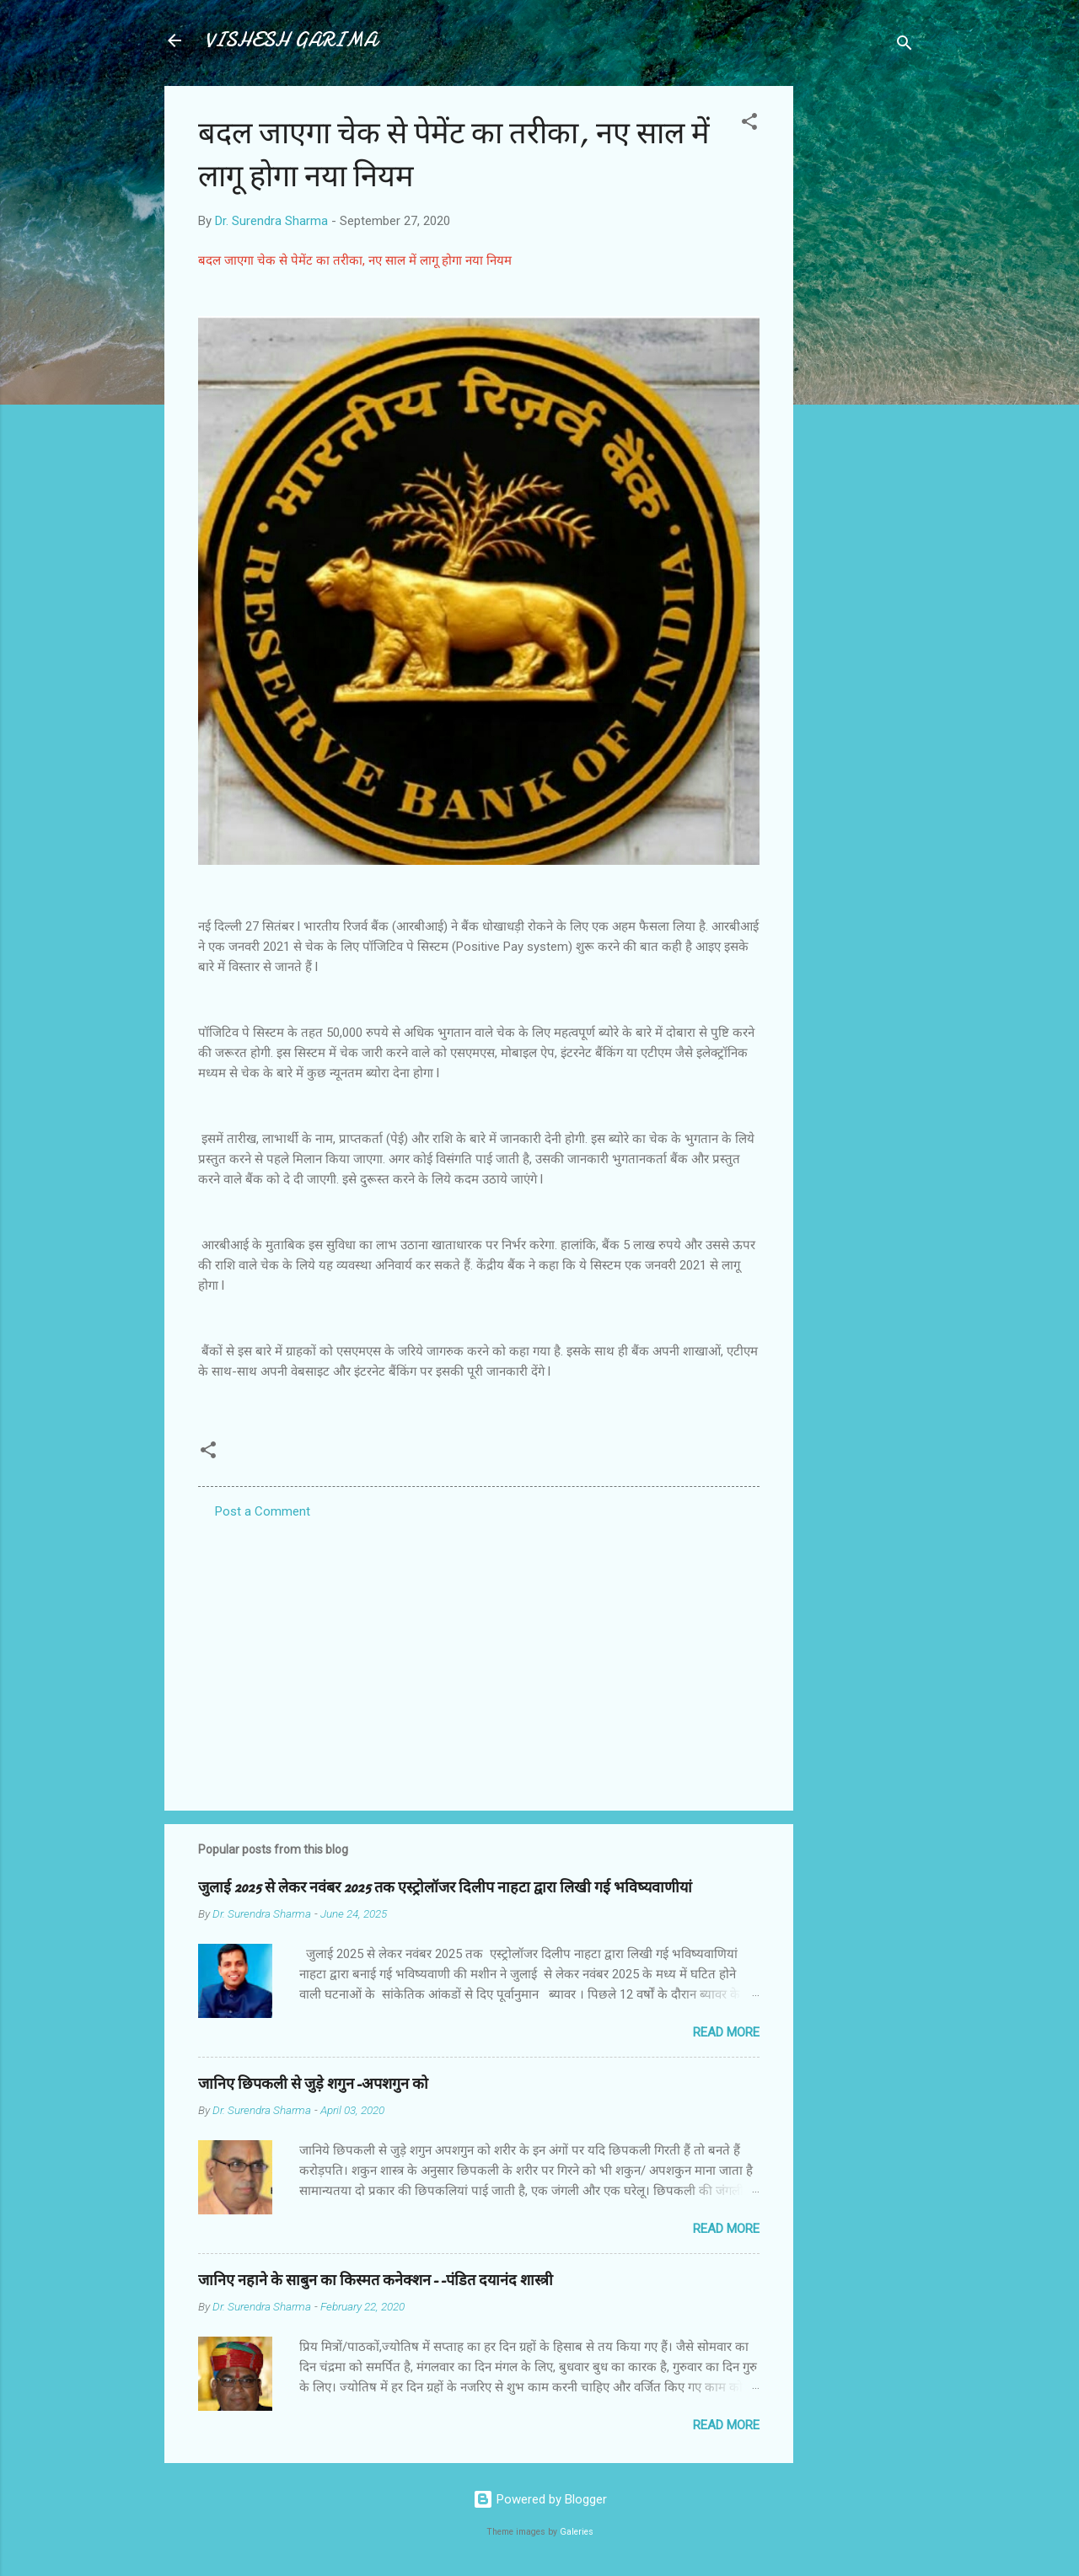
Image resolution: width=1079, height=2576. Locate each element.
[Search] (904, 46)
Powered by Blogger (540, 2499)
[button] (749, 124)
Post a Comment (262, 1511)
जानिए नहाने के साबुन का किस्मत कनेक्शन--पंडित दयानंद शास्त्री (375, 2280)
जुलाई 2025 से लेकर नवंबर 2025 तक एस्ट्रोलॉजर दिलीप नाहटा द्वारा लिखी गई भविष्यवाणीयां (445, 1887)
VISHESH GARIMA (291, 40)
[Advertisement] (861, 339)
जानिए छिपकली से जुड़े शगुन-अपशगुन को (313, 2084)
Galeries (576, 2531)
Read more (726, 2032)
